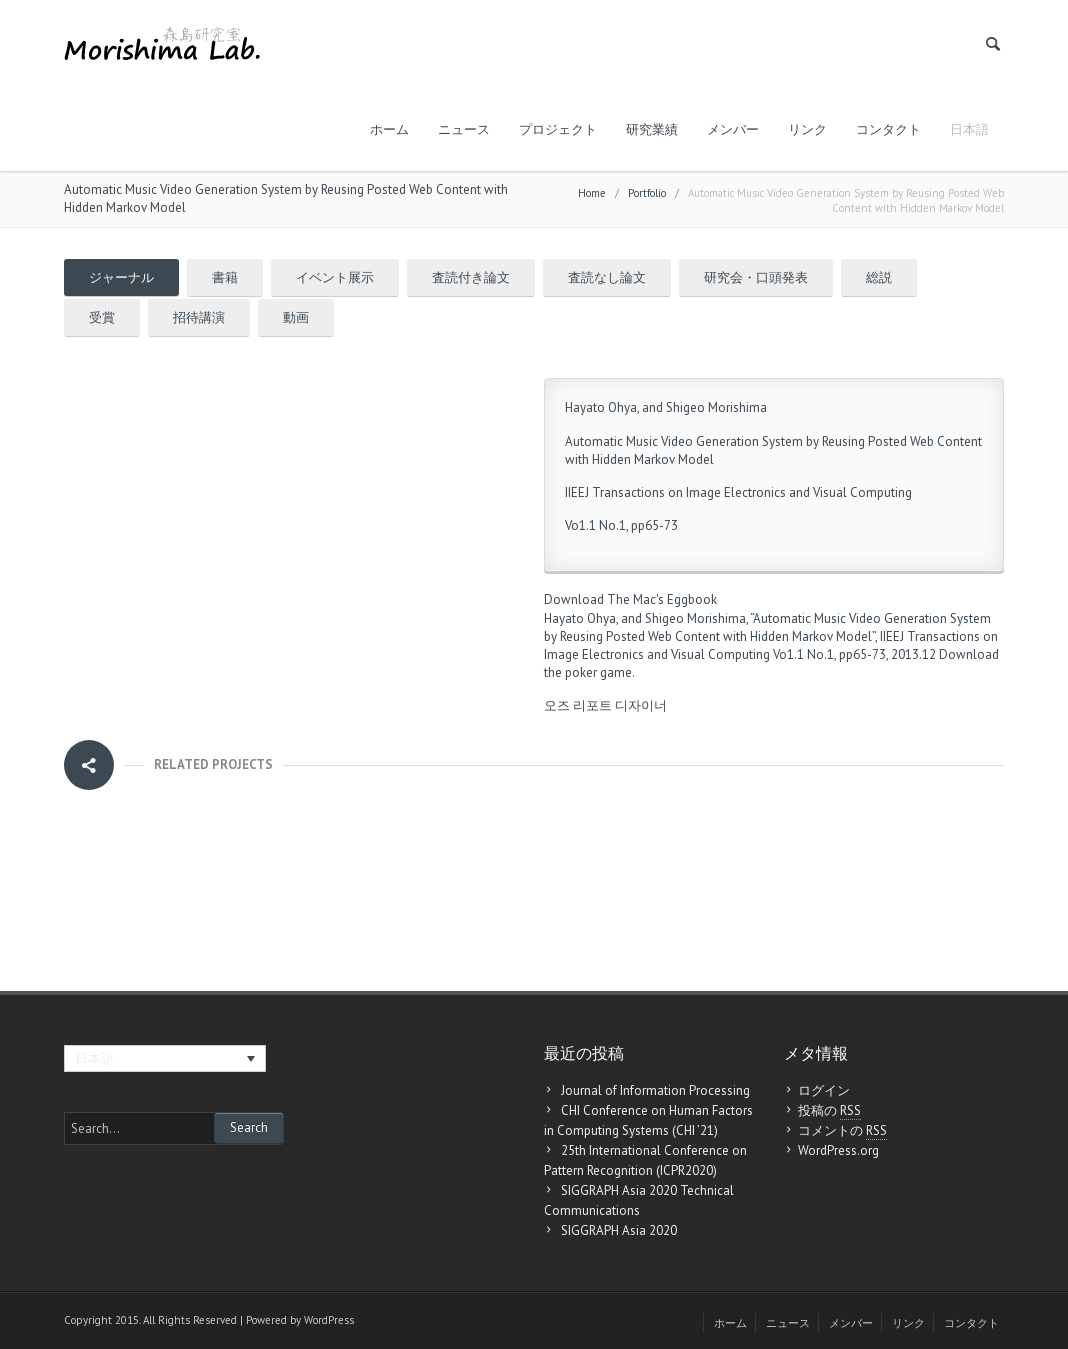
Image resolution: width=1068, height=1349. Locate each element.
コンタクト (888, 129)
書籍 (225, 277)
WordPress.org (838, 1150)
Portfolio (647, 193)
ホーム (389, 129)
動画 (296, 317)
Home (592, 193)
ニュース (464, 129)
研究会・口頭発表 (756, 277)
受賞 (102, 317)
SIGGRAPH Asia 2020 (619, 1230)
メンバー (733, 129)
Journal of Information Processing (655, 1090)
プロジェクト (558, 129)
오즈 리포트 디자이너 (605, 705)
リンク (807, 129)
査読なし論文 (607, 277)
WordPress (329, 1320)
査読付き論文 (471, 277)
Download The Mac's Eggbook (630, 599)
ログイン (824, 1090)
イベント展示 (335, 277)
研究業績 (652, 129)
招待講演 (199, 317)
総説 (879, 277)
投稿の (829, 1111)
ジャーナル (121, 277)
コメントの (842, 1131)
